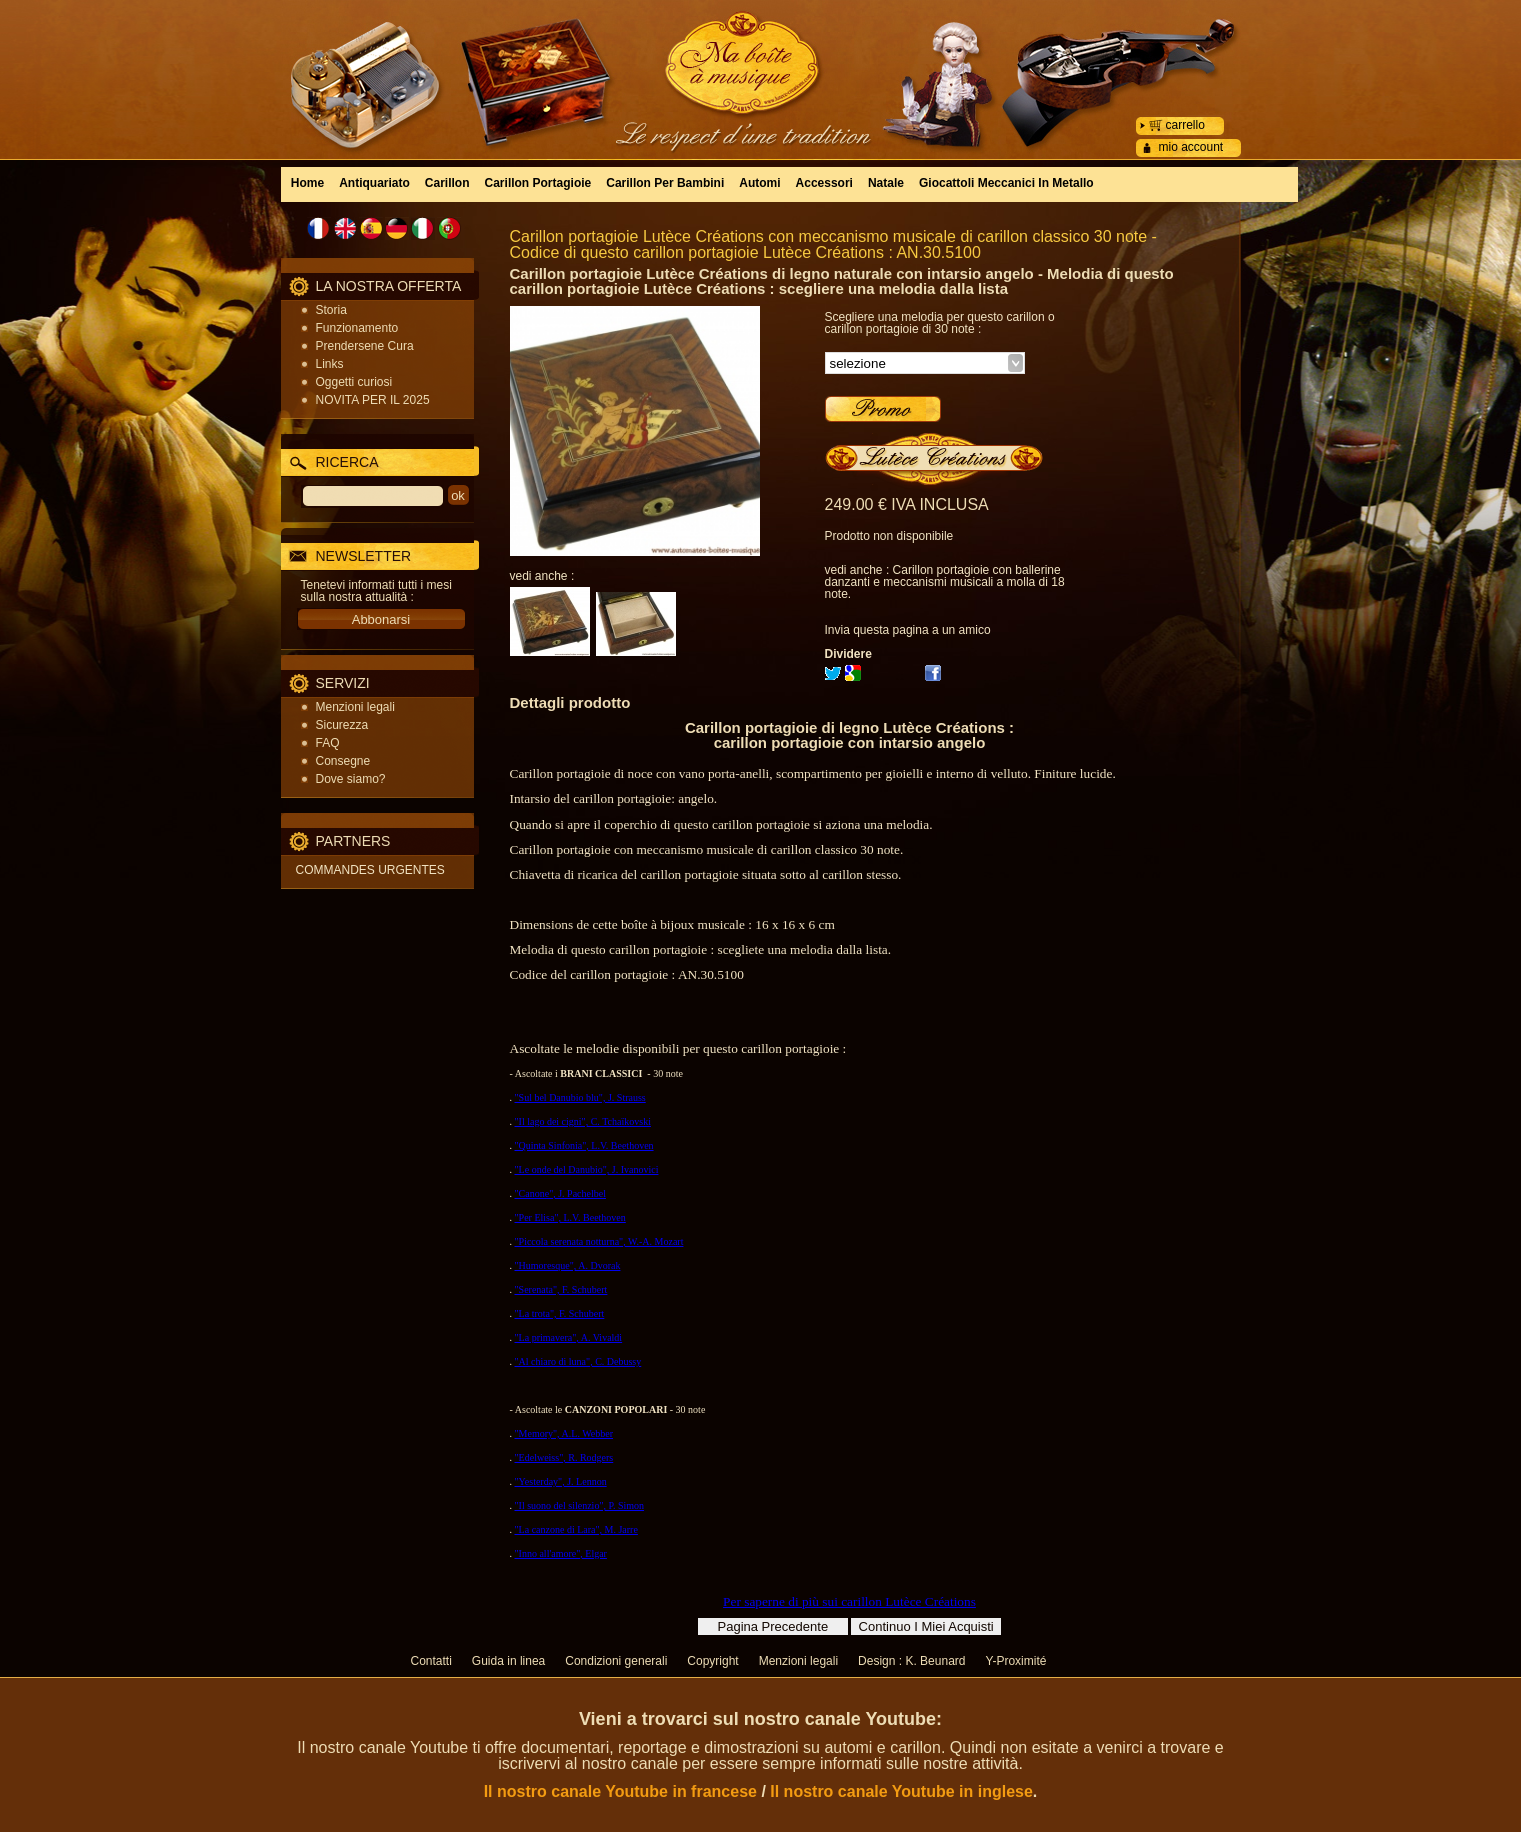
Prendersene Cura (365, 346)
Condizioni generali (616, 1661)
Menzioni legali (355, 707)
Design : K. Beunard (911, 1661)
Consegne (343, 761)
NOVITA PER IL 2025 (373, 400)
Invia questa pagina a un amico (908, 630)
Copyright (712, 1661)
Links (330, 364)
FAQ (328, 743)
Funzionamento (357, 328)
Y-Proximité (1015, 1661)
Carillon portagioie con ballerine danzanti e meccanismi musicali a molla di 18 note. (945, 582)
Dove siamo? (351, 779)
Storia (331, 310)
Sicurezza (342, 725)
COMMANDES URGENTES (370, 870)
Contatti (431, 1661)
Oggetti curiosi (354, 382)
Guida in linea (508, 1661)
